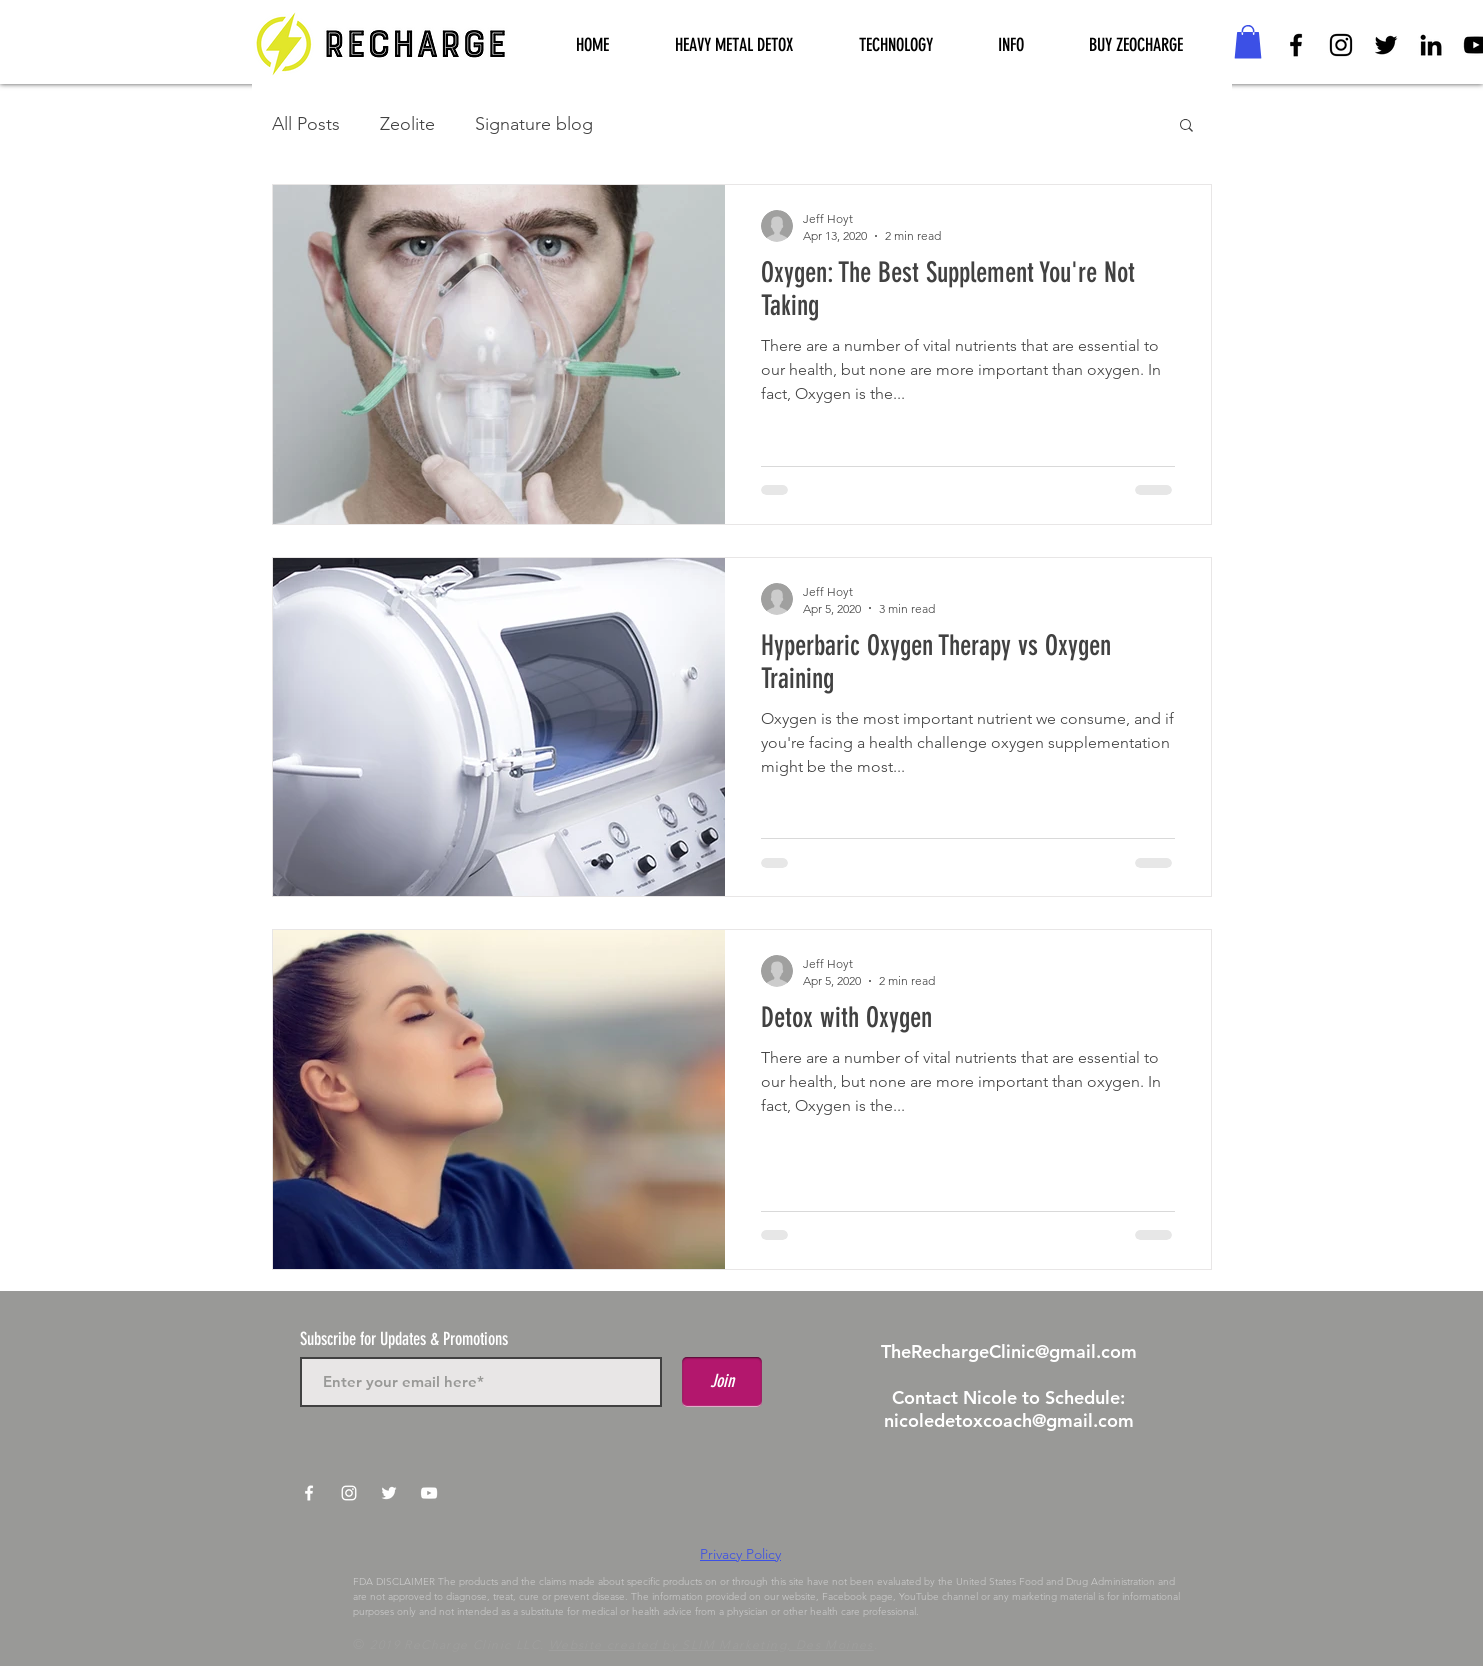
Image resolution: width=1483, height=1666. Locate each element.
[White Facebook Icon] (309, 1493)
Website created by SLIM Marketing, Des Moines (711, 1644)
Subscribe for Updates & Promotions (404, 1339)
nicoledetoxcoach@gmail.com (1009, 1420)
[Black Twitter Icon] (1386, 45)
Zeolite (407, 124)
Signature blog (534, 124)
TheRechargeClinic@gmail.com (1009, 1351)
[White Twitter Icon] (389, 1493)
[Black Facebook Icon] (1296, 45)
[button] (896, 45)
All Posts (306, 124)
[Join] (722, 1382)
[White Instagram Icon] (349, 1493)
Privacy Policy (740, 1554)
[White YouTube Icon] (429, 1493)
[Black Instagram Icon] (1341, 45)
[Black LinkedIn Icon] (1431, 45)
